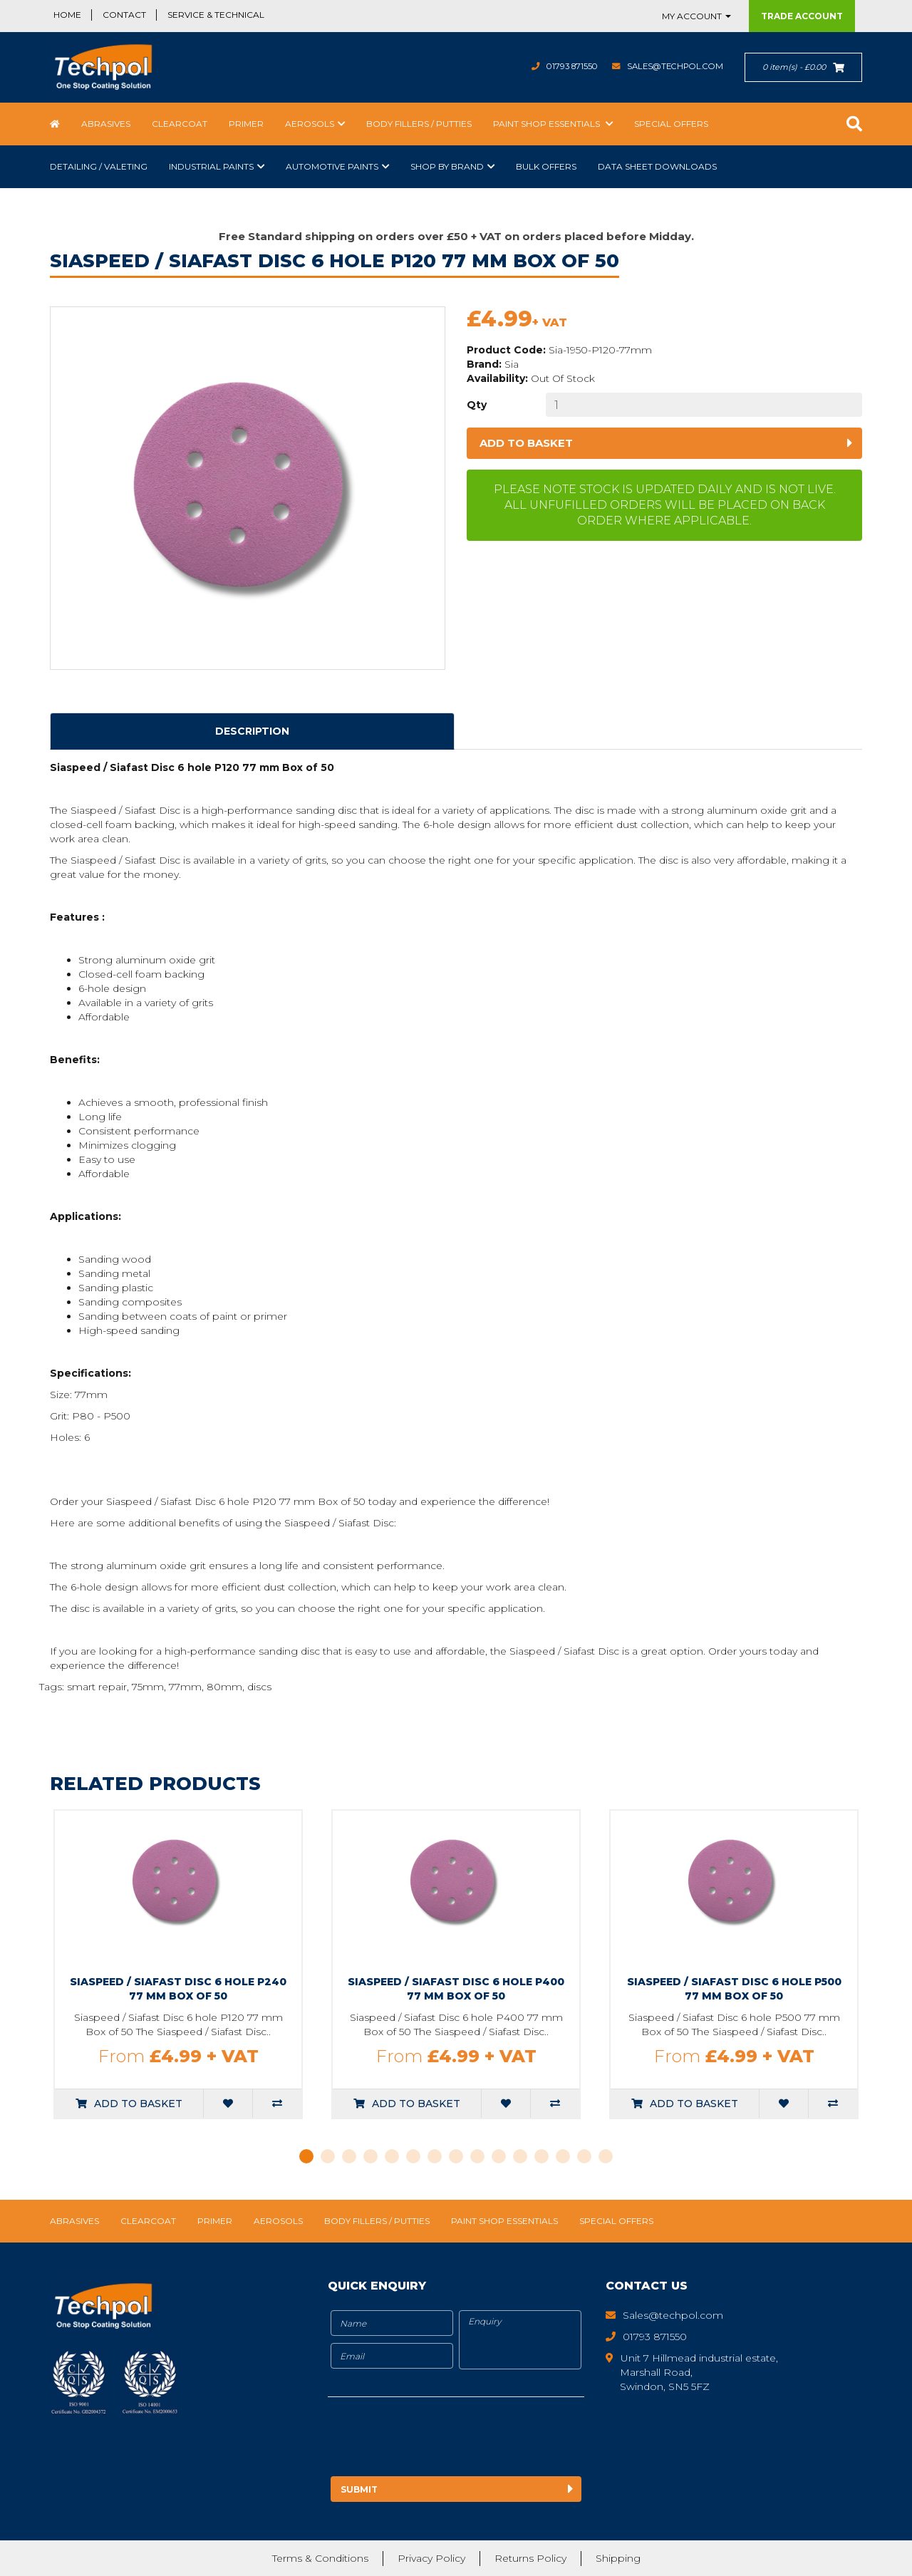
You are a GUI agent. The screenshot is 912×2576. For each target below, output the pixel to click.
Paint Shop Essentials (547, 123)
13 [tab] (563, 2156)
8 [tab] (456, 2156)
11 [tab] (520, 2156)
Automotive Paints (332, 166)
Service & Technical (215, 14)
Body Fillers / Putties (419, 123)
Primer (246, 123)
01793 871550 (562, 66)
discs (259, 1686)
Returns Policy (530, 2558)
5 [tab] (392, 2156)
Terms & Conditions (320, 2558)
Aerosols (309, 123)
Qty (477, 404)
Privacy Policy (431, 2558)
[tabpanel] (178, 1964)
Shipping (618, 2558)
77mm (185, 1686)
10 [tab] (499, 2156)
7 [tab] (435, 2156)
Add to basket (526, 443)
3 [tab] (349, 2156)
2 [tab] (328, 2156)
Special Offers (671, 123)
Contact (124, 14)
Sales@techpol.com (671, 66)
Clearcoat (179, 123)
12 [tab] (541, 2156)
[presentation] (446, 2439)
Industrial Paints (211, 166)
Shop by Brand (447, 166)
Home (67, 14)
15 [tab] (605, 2156)
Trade (802, 16)
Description (252, 731)
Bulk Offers (546, 166)
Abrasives (105, 123)
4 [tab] (370, 2156)
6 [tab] (413, 2156)
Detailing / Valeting (98, 166)
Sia (511, 364)
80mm (224, 1686)
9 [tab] (477, 2156)
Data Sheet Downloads (657, 166)
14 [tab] (584, 2156)
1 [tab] (306, 2156)
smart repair (97, 1686)
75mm (148, 1686)
